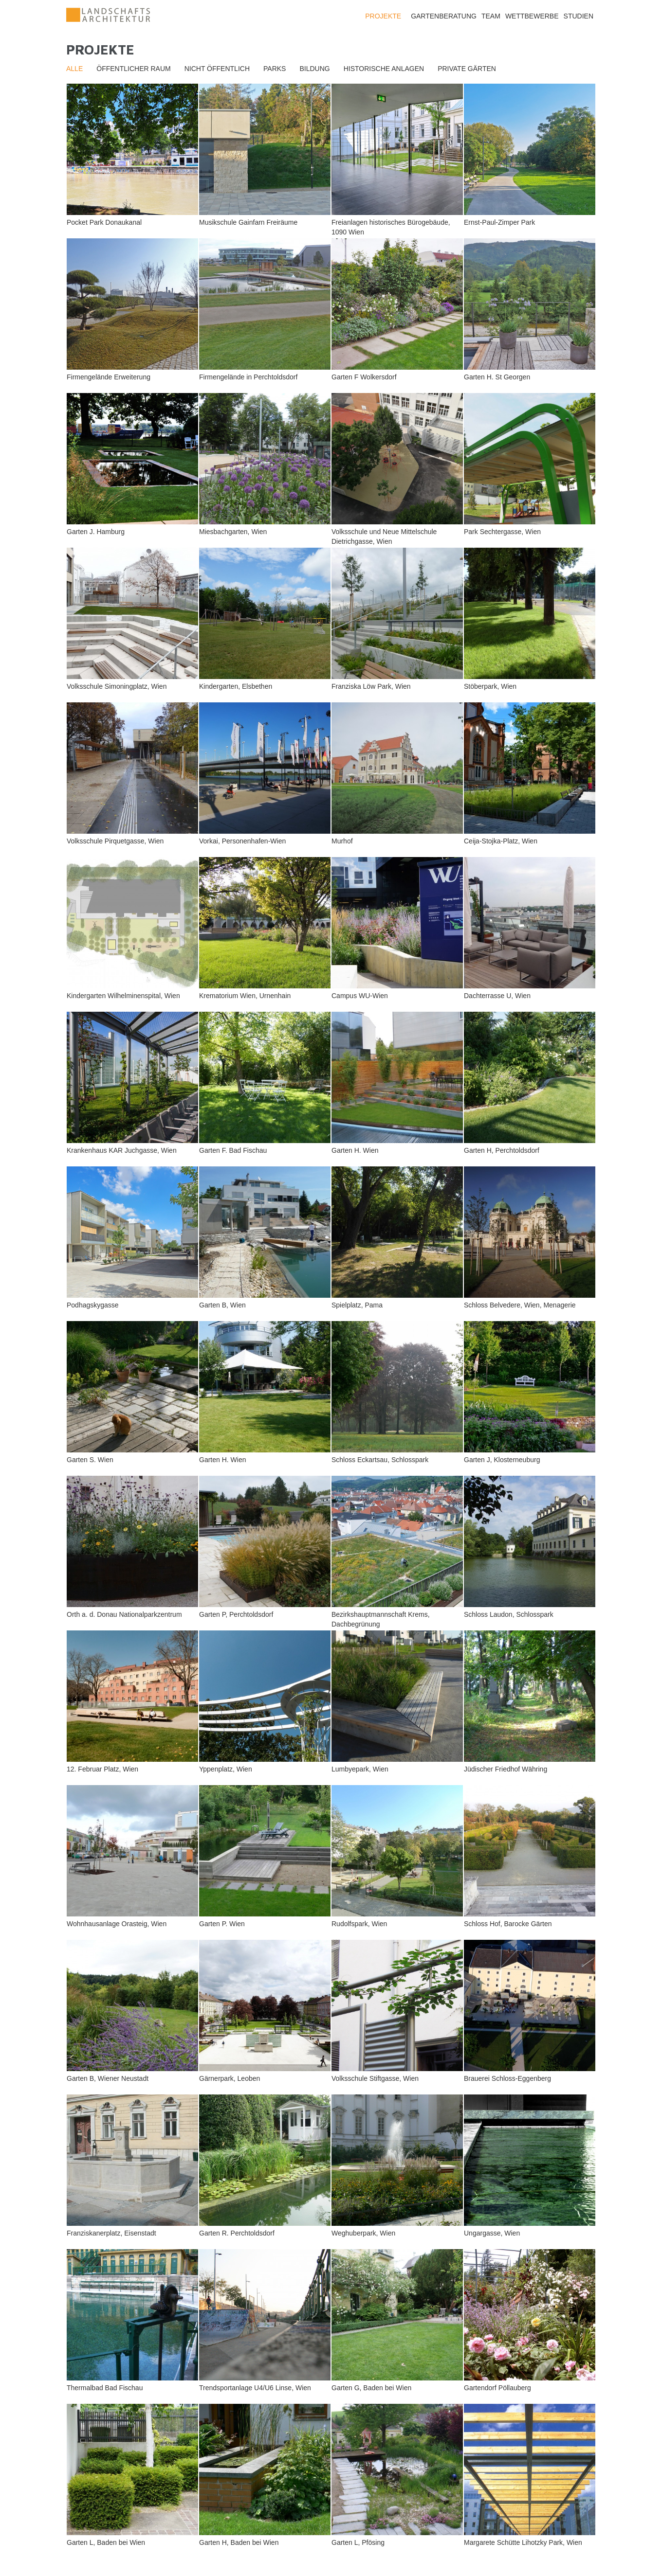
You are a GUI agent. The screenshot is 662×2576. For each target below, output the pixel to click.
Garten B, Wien (222, 1305)
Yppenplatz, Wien (225, 1769)
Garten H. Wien (354, 1150)
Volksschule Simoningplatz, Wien (116, 686)
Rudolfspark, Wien (359, 1924)
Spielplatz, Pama (357, 1305)
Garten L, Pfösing (358, 2542)
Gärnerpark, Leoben (229, 2078)
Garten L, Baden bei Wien (106, 2542)
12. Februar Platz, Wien (102, 1769)
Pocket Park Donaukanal (104, 222)
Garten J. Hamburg (96, 532)
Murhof (342, 841)
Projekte (383, 16)
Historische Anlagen (384, 68)
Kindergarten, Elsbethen (235, 686)
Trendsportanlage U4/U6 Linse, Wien (255, 2388)
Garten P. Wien (222, 1924)
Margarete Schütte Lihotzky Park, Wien (523, 2542)
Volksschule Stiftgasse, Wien (375, 2078)
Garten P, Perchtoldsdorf (236, 1614)
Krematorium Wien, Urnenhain (245, 996)
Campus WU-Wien (359, 996)
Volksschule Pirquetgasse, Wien (115, 841)
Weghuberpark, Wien (363, 2233)
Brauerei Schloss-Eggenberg (507, 2078)
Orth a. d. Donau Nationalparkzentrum (124, 1614)
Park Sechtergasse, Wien (502, 532)
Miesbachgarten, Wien (233, 532)
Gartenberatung (444, 16)
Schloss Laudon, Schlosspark (508, 1614)
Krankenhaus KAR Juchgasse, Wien (122, 1150)
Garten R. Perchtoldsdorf (237, 2233)
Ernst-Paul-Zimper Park (499, 222)
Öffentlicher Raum (133, 68)
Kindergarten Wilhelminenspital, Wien (123, 996)
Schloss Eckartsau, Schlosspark (379, 1460)
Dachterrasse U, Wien (497, 996)
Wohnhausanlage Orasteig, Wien (116, 1924)
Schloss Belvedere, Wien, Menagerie (520, 1305)
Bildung (314, 68)
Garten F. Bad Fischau (233, 1150)
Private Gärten (467, 68)
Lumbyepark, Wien (359, 1769)
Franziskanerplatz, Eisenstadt (111, 2233)
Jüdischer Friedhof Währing (505, 1769)
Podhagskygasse (93, 1305)
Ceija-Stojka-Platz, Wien (500, 841)
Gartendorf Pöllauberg (497, 2388)
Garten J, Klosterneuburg (502, 1460)
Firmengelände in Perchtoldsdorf (248, 377)
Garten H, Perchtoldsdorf (501, 1150)
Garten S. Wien (90, 1460)
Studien (578, 16)
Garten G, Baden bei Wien (371, 2388)
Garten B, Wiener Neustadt (107, 2078)
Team (490, 16)
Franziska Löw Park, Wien (371, 686)
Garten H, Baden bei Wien (238, 2542)
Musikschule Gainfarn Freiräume (248, 222)
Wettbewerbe (532, 16)
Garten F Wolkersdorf (364, 377)
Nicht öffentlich (217, 68)
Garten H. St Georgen (497, 377)
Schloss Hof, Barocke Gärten (508, 1924)
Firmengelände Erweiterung (108, 377)
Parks (274, 68)
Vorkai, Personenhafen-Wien (242, 841)
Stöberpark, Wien (490, 686)
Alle (74, 68)
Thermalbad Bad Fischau (105, 2388)
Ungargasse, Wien (492, 2233)
